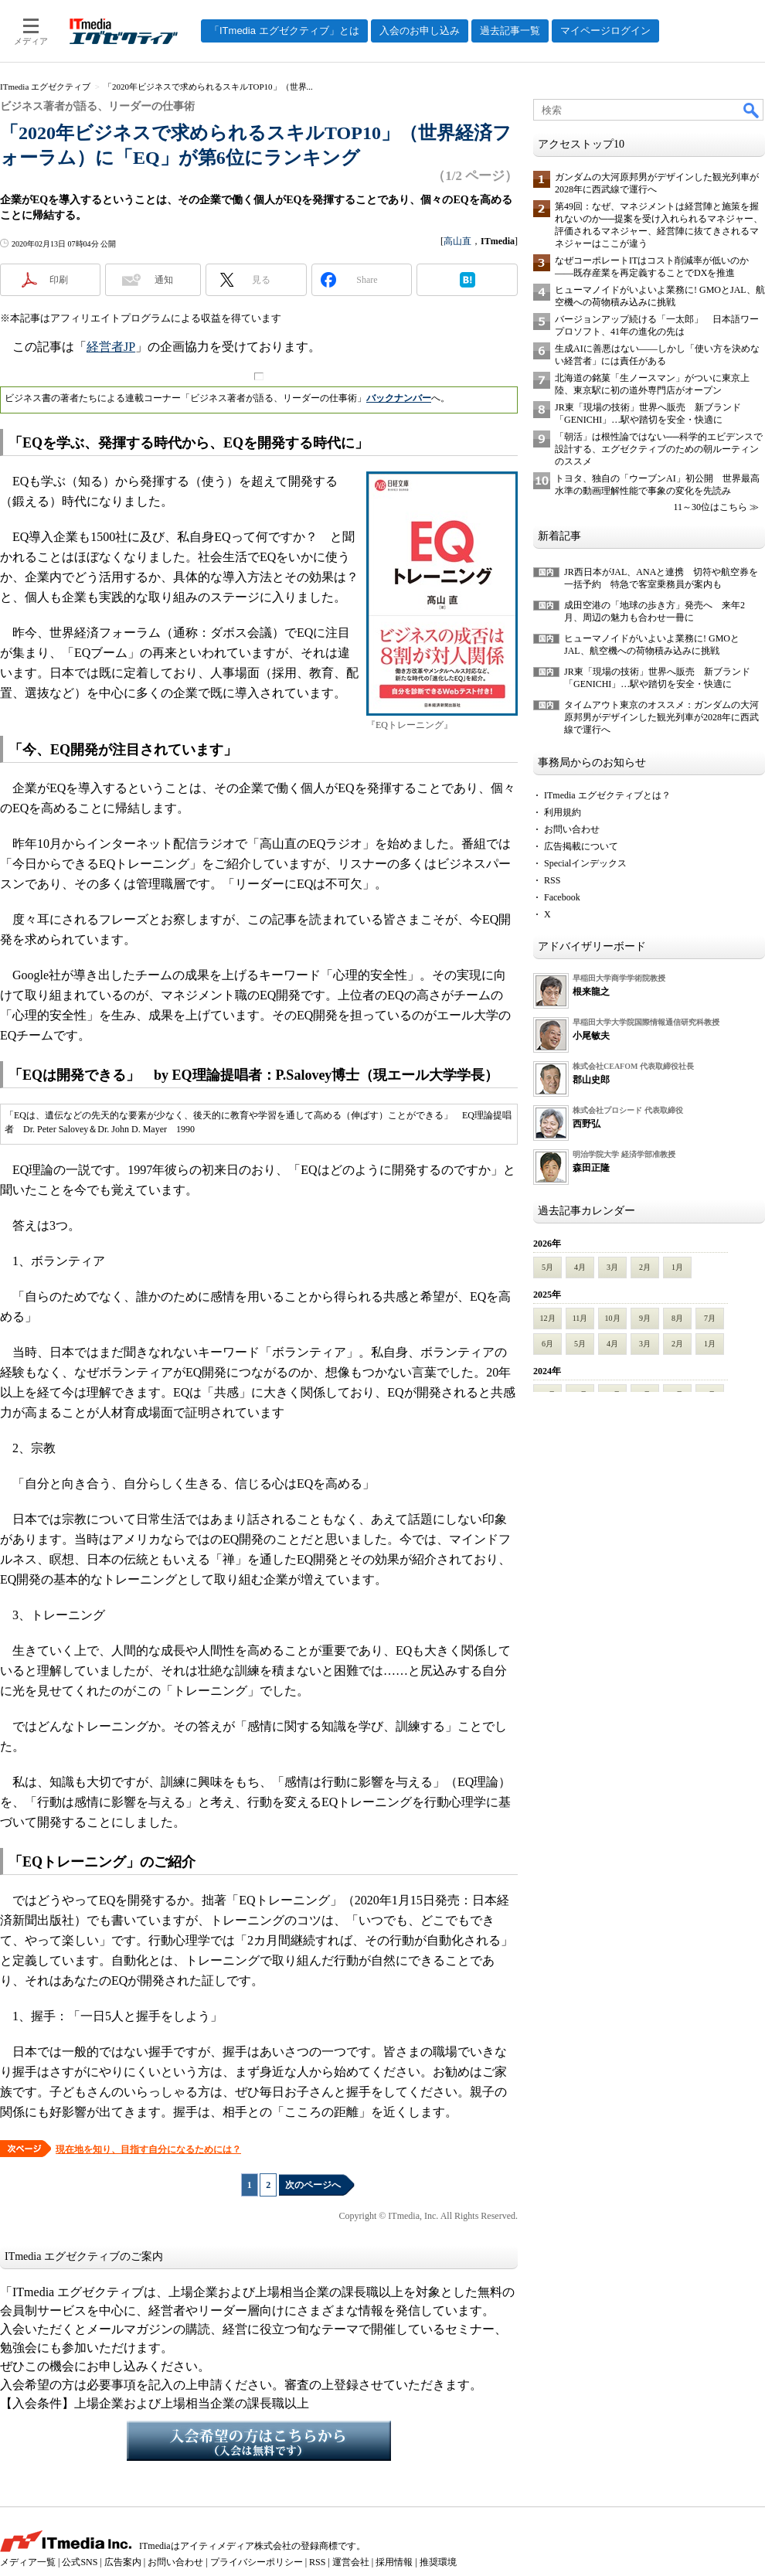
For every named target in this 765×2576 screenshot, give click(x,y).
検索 (751, 110)
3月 (612, 1267)
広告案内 (122, 2562)
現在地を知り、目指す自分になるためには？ (148, 2149)
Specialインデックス (585, 863)
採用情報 (394, 2562)
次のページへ (313, 2185)
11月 (580, 1318)
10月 (612, 1318)
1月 (677, 1267)
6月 (547, 1343)
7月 (710, 1318)
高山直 (457, 241)
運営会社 (350, 2562)
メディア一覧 (28, 2562)
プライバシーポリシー (256, 2562)
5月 (547, 1267)
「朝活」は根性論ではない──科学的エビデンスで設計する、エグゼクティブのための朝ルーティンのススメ (659, 449)
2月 (645, 1267)
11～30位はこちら (710, 507)
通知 (164, 279)
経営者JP (111, 346)
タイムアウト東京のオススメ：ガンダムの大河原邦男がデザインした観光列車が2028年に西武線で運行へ (661, 717)
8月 (677, 1318)
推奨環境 (438, 2562)
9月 (645, 1318)
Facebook (562, 897)
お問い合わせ (572, 829)
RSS (552, 880)
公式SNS (79, 2562)
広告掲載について (581, 846)
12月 (548, 1318)
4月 (580, 1267)
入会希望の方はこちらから (259, 2441)
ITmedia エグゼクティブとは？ (607, 795)
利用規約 (562, 812)
